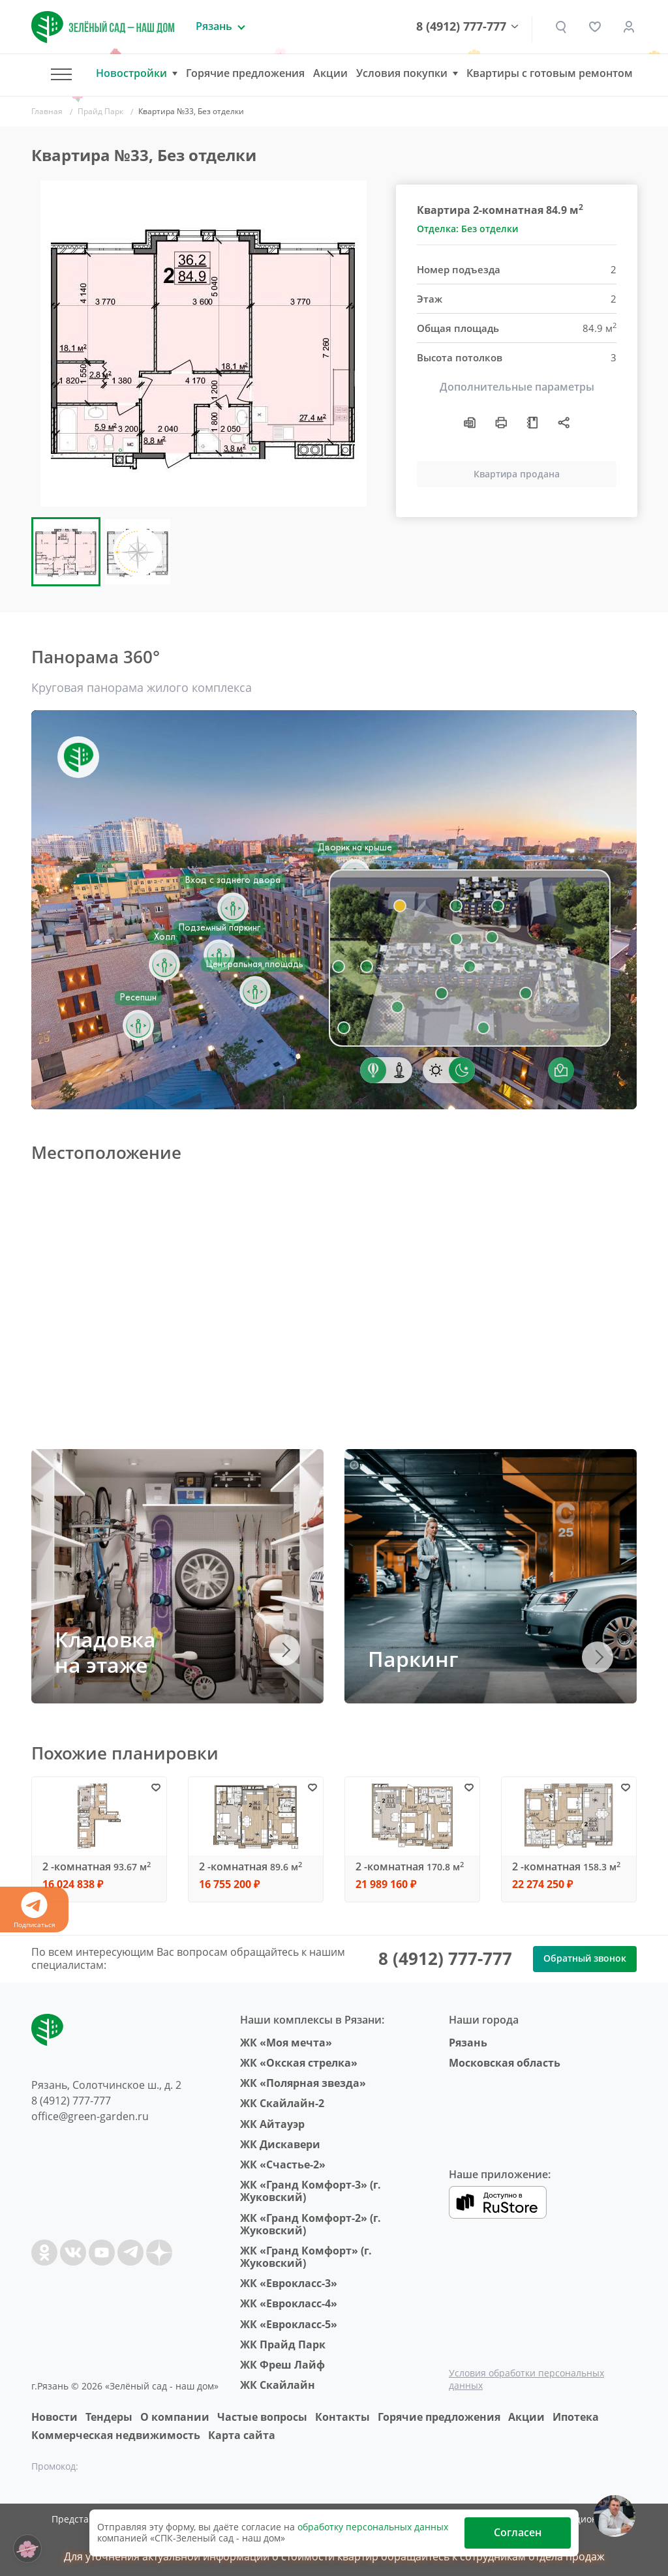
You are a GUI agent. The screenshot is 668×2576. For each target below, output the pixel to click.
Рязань (468, 2042)
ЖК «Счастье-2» (283, 2164)
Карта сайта (241, 2435)
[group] (203, 344)
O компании (174, 2417)
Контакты (342, 2417)
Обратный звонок (584, 1958)
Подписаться (34, 1910)
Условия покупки (402, 73)
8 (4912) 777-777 (461, 27)
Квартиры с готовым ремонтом (549, 73)
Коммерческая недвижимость (115, 2435)
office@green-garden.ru (90, 2116)
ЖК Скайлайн (277, 2385)
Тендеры (108, 2417)
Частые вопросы (262, 2417)
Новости (54, 2417)
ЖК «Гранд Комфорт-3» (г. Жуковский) (310, 2191)
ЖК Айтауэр (272, 2124)
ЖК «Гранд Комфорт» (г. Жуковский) (306, 2256)
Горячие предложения (245, 73)
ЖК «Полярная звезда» (303, 2083)
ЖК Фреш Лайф (282, 2365)
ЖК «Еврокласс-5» (288, 2324)
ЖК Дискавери (280, 2144)
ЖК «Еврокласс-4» (288, 2303)
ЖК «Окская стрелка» (298, 2063)
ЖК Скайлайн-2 (282, 2103)
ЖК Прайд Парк (283, 2344)
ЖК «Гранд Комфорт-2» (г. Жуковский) (310, 2224)
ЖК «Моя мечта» (286, 2042)
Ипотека (576, 2417)
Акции (330, 73)
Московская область (504, 2063)
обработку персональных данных (372, 2527)
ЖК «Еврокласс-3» (288, 2283)
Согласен (517, 2532)
